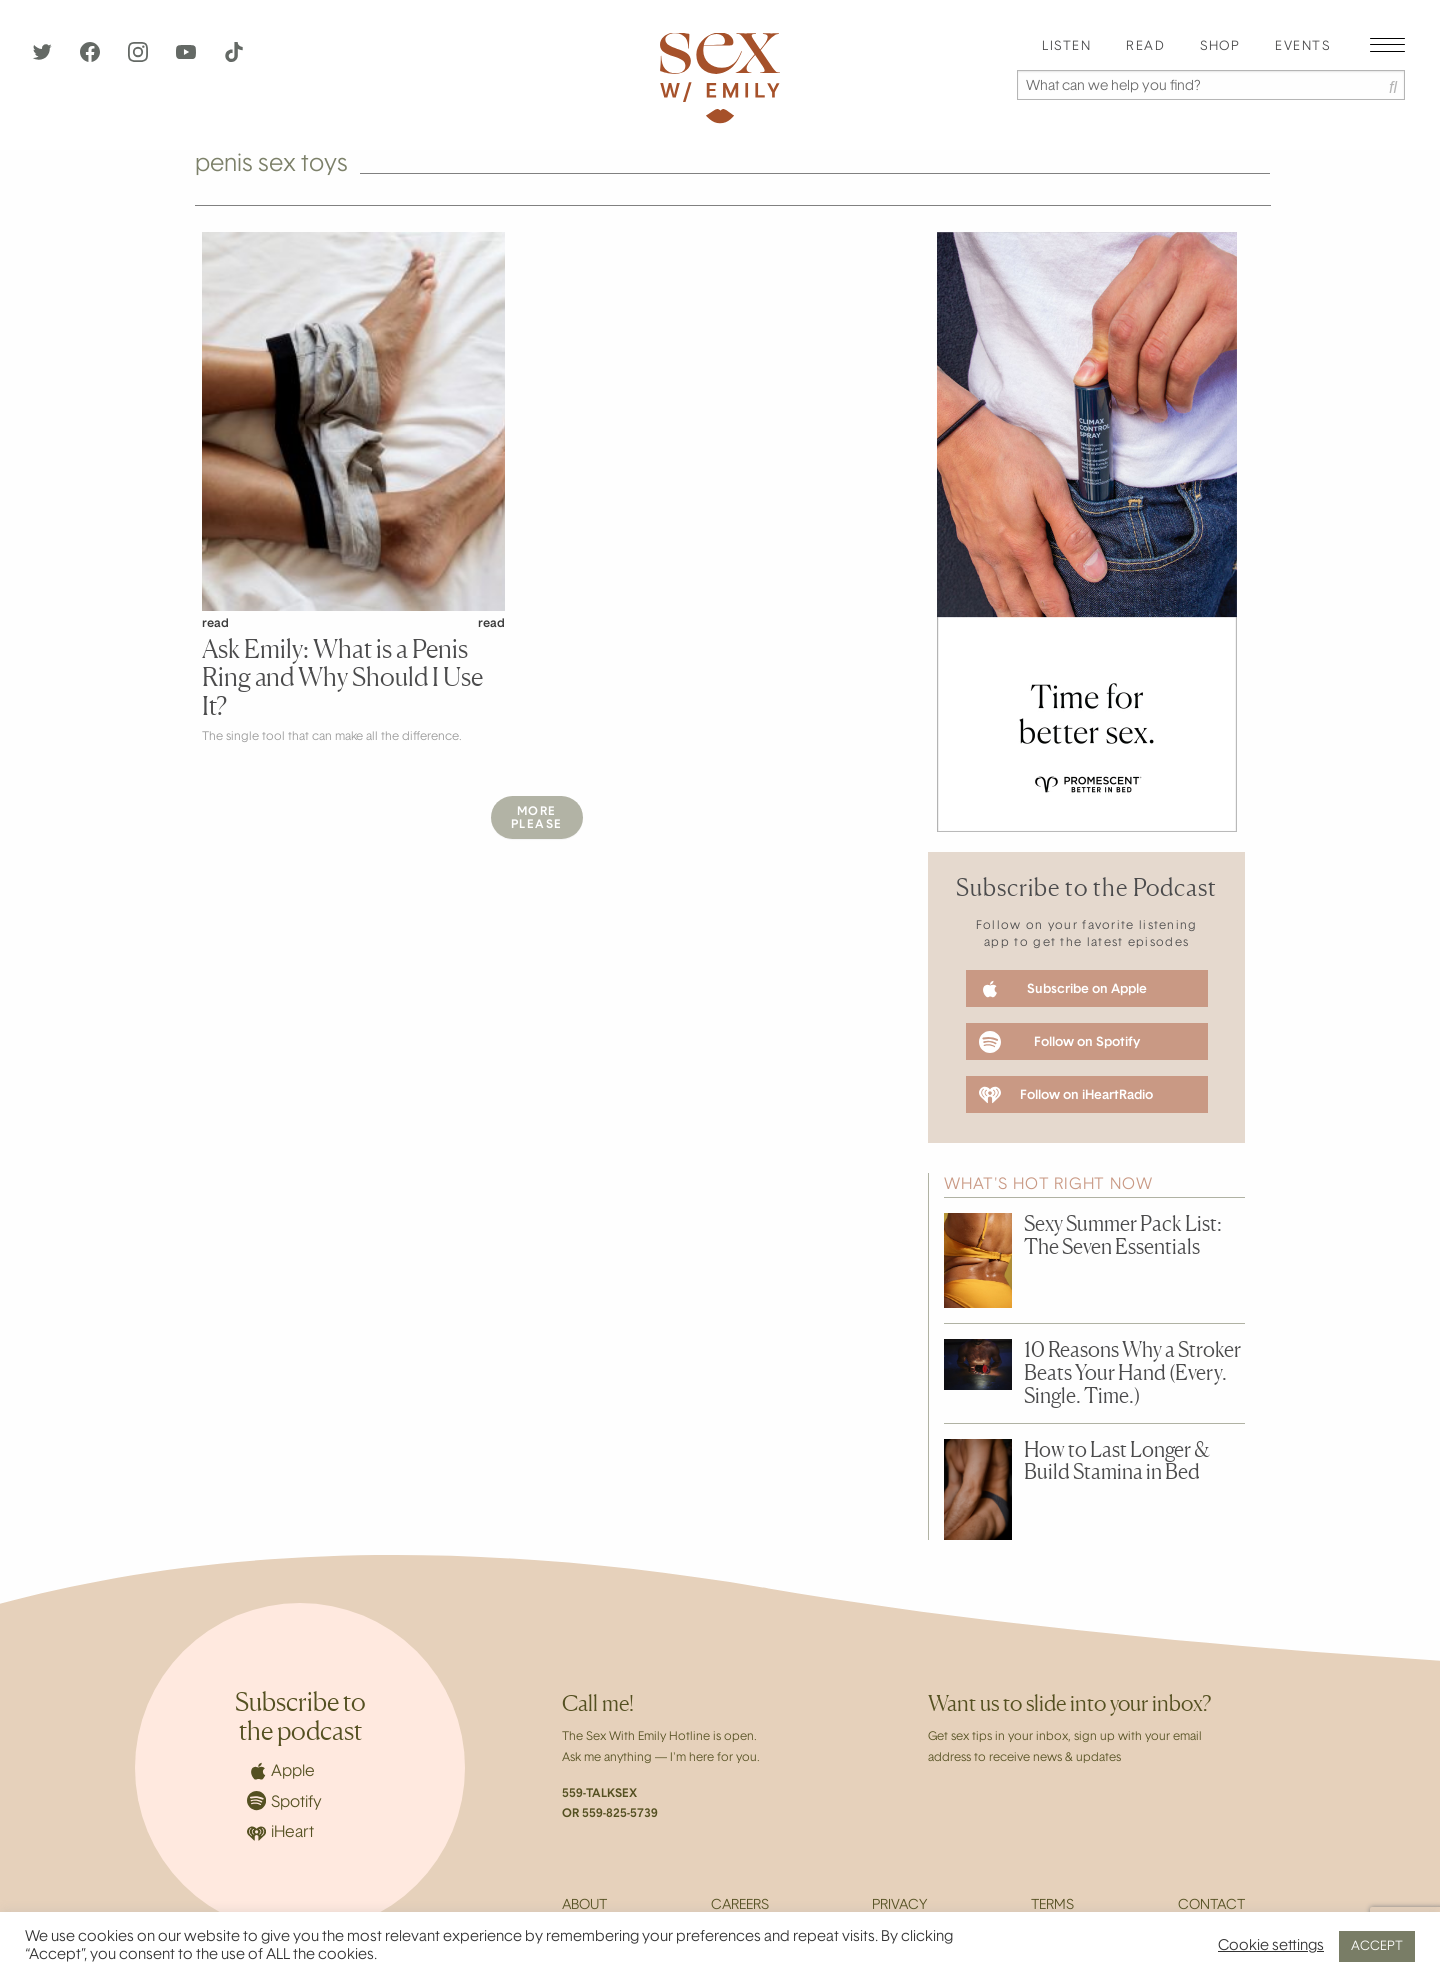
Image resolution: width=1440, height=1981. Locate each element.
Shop (1220, 47)
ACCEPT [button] (1377, 1946)
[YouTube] (188, 58)
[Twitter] (44, 58)
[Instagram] (140, 58)
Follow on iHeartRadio (1066, 1095)
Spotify (284, 1800)
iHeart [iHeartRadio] (280, 1833)
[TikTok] (234, 58)
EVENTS (1302, 47)
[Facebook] (92, 58)
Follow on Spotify (1059, 1042)
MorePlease (537, 818)
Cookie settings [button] (1271, 1946)
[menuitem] (1066, 47)
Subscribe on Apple (1063, 989)
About (584, 1906)
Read (1145, 47)
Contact (1211, 1906)
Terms (1052, 1906)
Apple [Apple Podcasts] (281, 1771)
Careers (740, 1906)
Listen (1066, 47)
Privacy (899, 1906)
